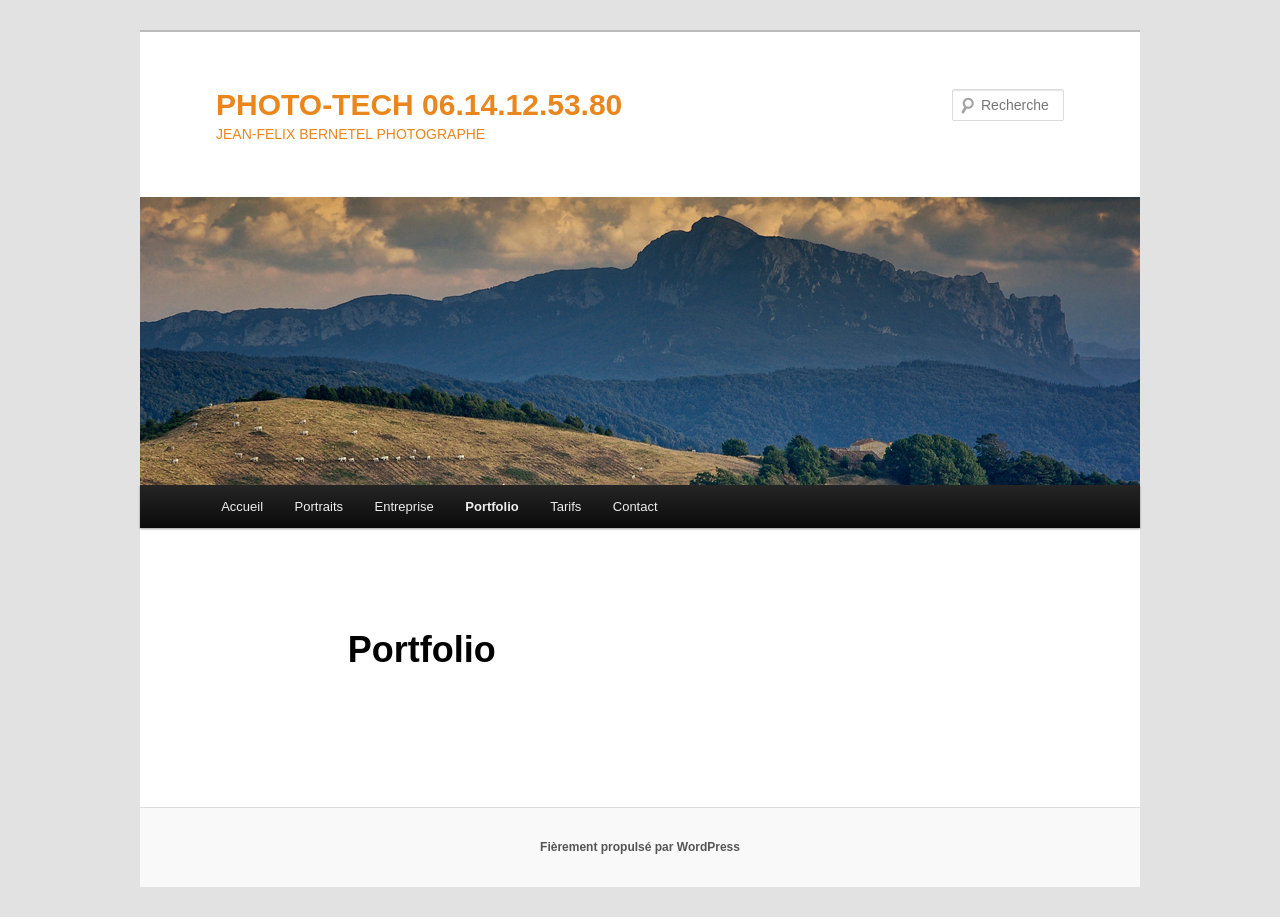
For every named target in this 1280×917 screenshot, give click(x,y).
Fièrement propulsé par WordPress (640, 847)
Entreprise (404, 506)
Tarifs (565, 506)
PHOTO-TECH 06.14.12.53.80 (419, 104)
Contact (635, 506)
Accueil (242, 506)
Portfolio (491, 506)
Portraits (319, 506)
